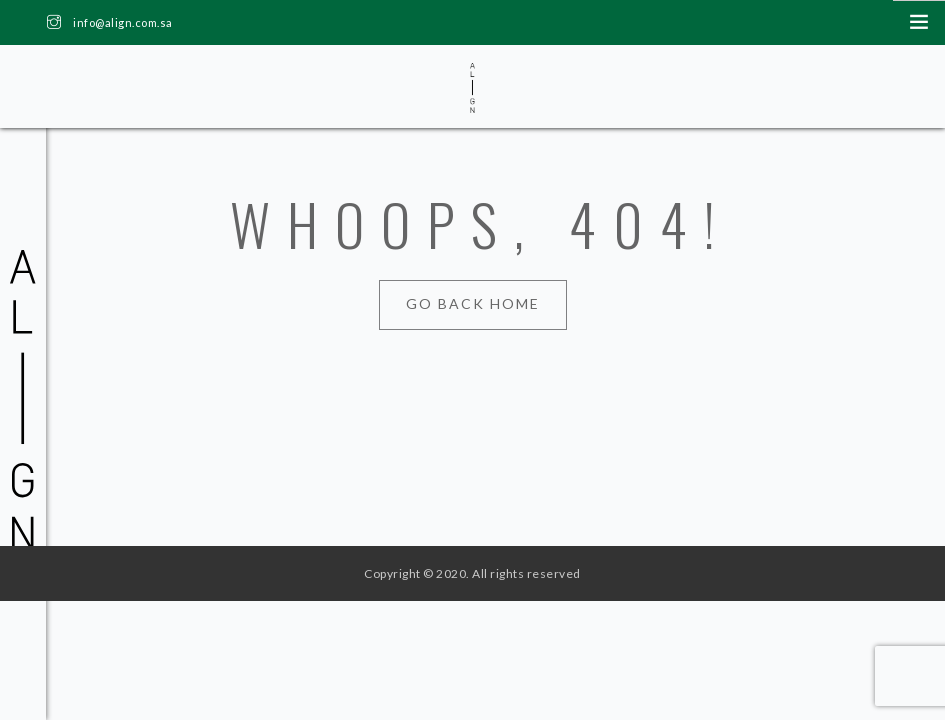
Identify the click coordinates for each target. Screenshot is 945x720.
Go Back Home (473, 303)
